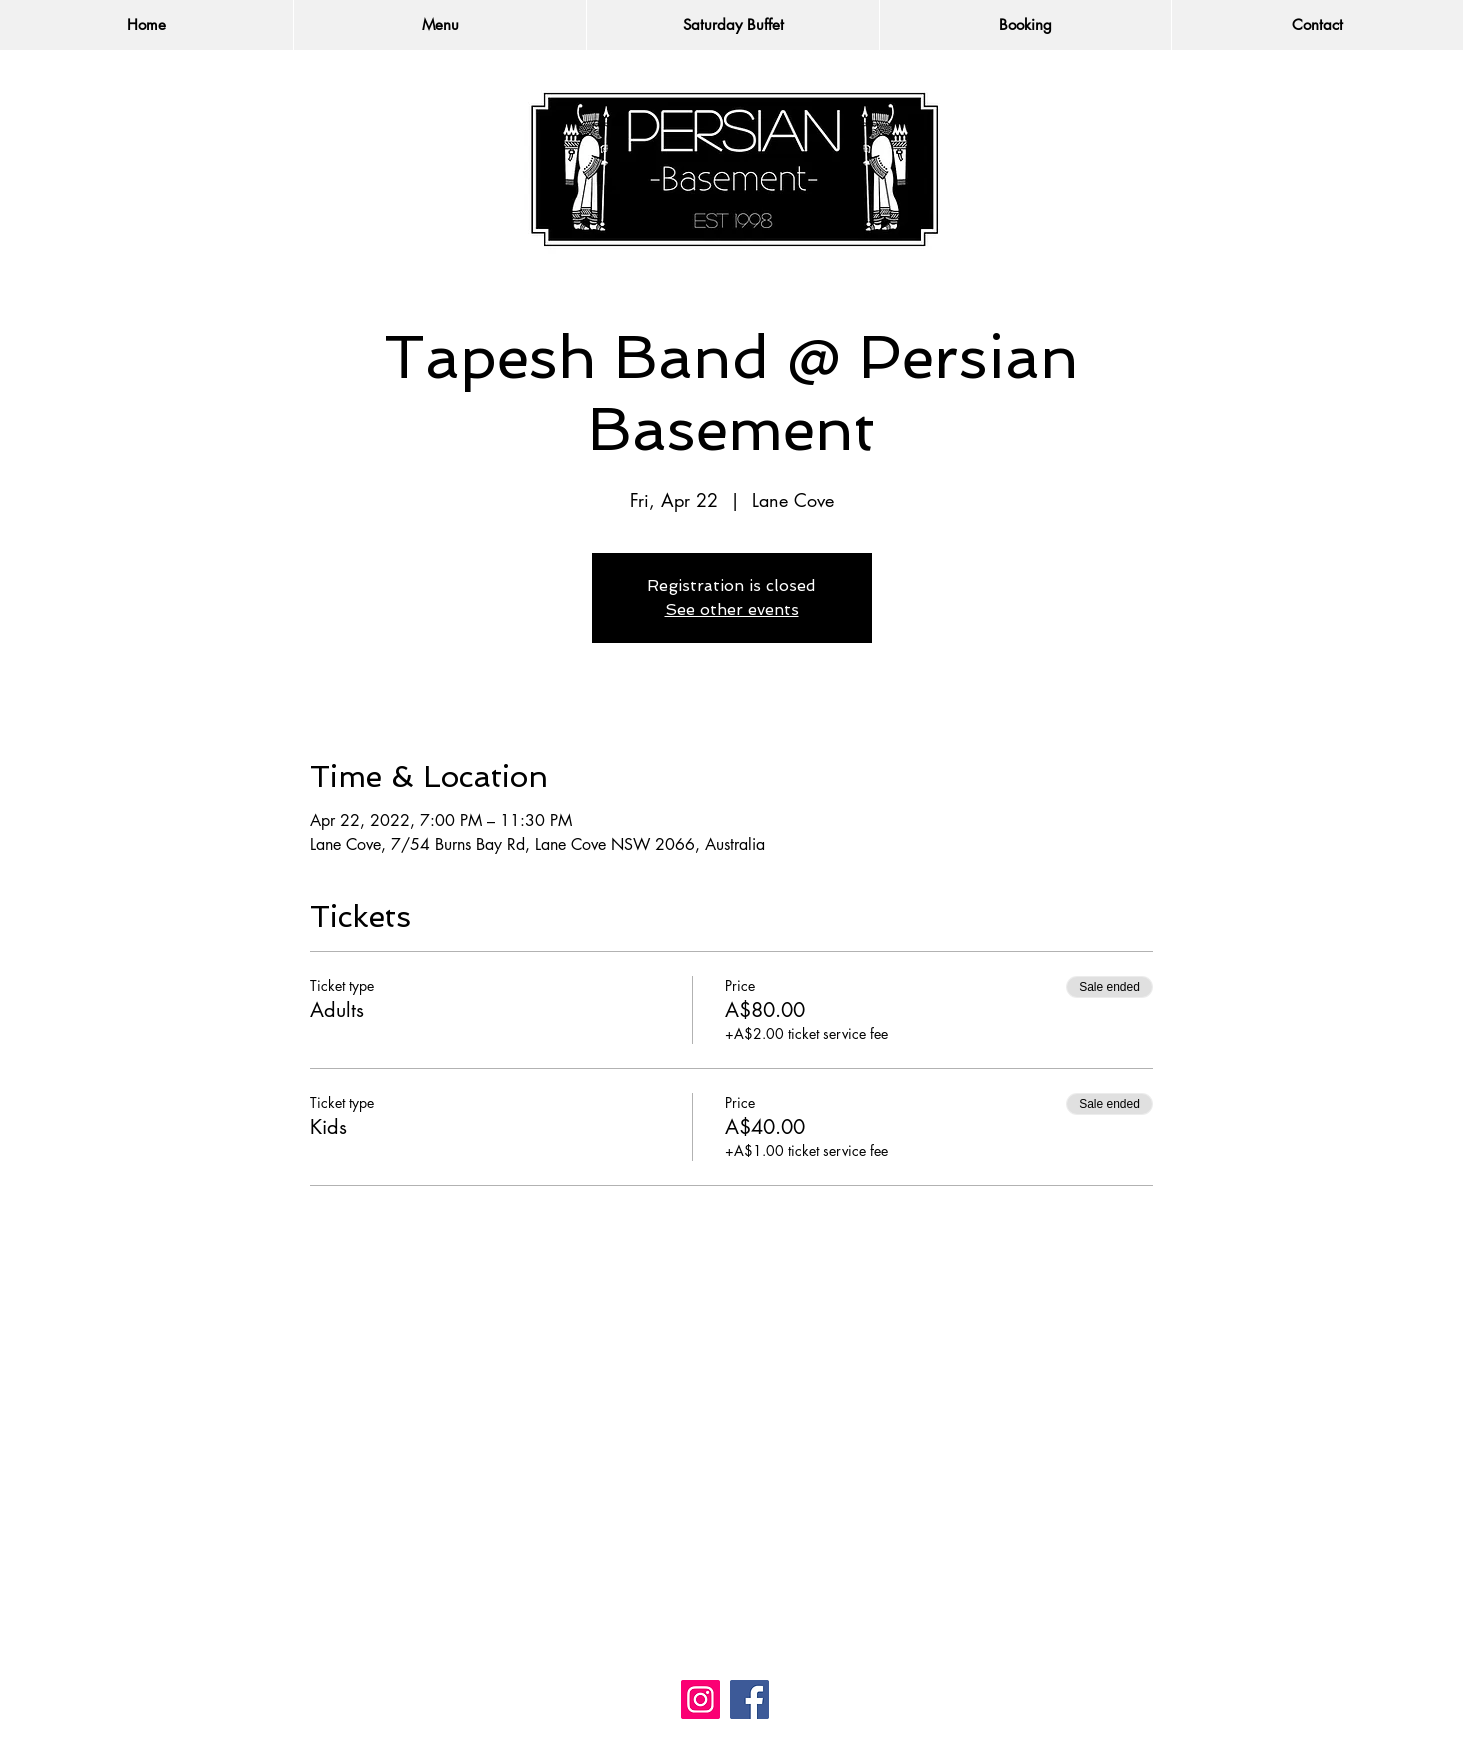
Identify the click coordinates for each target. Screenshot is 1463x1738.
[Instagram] (700, 1699)
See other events (732, 609)
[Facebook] (749, 1699)
